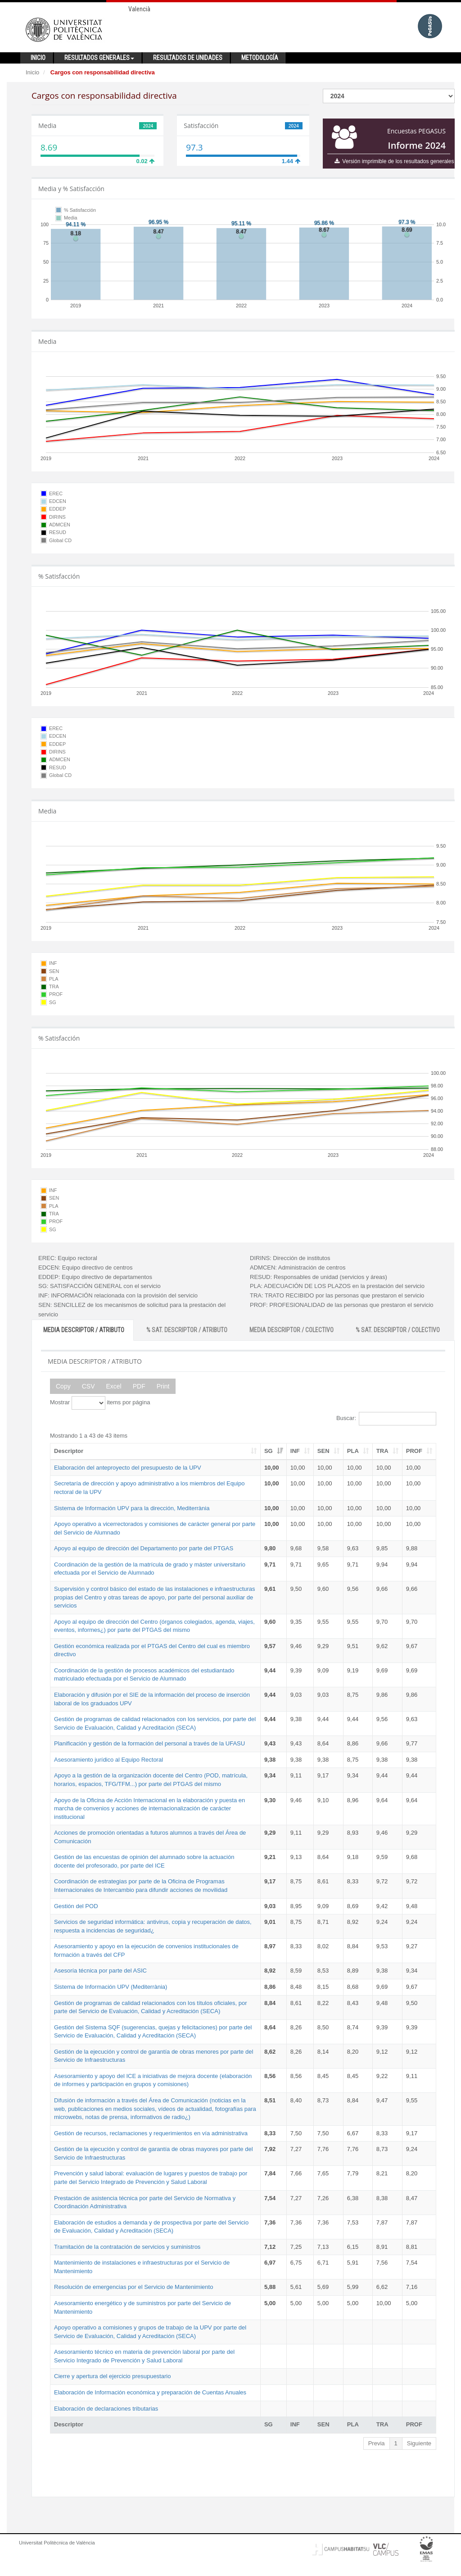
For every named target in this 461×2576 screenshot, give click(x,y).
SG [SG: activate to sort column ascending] (268, 1451)
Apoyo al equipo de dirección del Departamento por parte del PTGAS (143, 1548)
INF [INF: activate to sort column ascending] (295, 1451)
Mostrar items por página (100, 1403)
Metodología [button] (259, 57)
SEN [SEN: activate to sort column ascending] (323, 1451)
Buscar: (386, 1418)
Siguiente (419, 2443)
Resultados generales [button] (99, 57)
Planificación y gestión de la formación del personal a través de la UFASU (149, 1743)
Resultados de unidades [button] (187, 57)
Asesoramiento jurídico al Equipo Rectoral (108, 1759)
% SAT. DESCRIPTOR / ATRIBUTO (186, 1330)
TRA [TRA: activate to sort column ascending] (382, 1451)
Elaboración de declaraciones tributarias (106, 2408)
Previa (376, 2443)
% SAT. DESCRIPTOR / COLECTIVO (398, 1330)
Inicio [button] (38, 57)
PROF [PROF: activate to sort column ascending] (414, 1451)
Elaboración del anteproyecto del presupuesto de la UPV (127, 1467)
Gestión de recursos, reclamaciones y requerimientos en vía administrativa (151, 2133)
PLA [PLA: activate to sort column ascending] (353, 1451)
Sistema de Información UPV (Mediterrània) (110, 1986)
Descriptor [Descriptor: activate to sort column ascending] (68, 1451)
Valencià (139, 9)
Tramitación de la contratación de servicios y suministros (127, 2246)
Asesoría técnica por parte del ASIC (100, 1970)
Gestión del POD (76, 1906)
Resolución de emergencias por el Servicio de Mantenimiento (133, 2287)
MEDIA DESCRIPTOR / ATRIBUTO (83, 1330)
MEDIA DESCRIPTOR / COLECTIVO (291, 1330)
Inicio (32, 72)
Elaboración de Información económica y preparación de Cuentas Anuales (150, 2392)
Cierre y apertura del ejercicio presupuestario (112, 2376)
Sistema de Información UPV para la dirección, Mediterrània (131, 1508)
